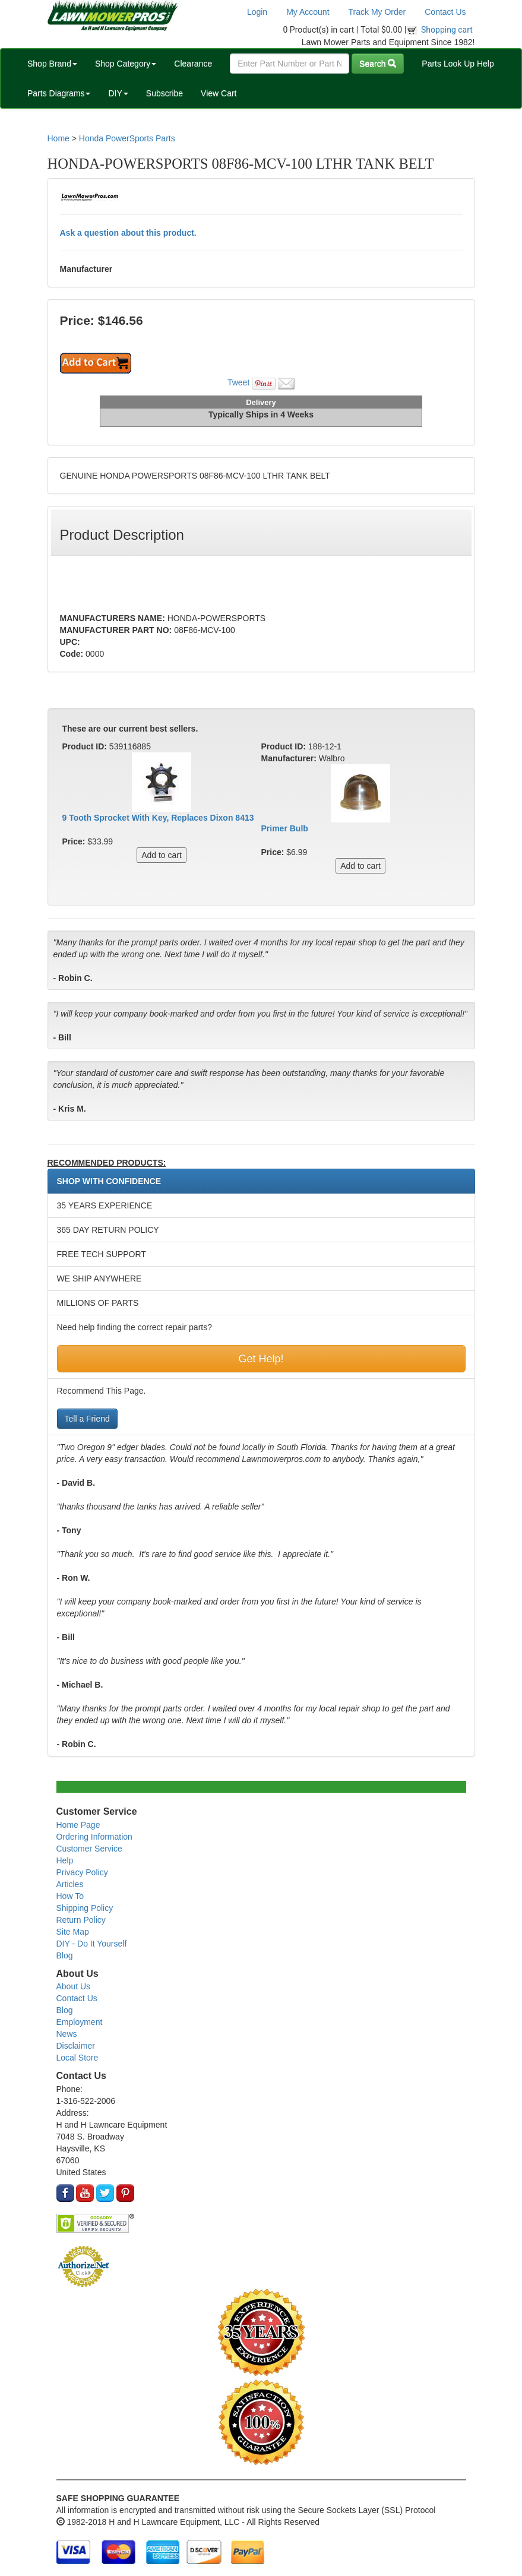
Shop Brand (52, 63)
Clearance (193, 63)
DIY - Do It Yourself (91, 1943)
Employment (79, 2022)
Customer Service (89, 1848)
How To (70, 1896)
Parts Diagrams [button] (58, 93)
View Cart (218, 93)
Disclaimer (75, 2045)
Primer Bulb (284, 828)
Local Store (77, 2057)
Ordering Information (94, 1836)
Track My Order (377, 12)
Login (257, 12)
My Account (307, 12)
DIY (118, 93)
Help (65, 1860)
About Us (73, 1986)
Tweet (238, 382)
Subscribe (164, 93)
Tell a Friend (87, 1418)
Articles (70, 1884)
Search (377, 63)
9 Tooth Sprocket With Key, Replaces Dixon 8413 (158, 817)
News (66, 2034)
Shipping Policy (84, 1908)
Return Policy (81, 1920)
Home (58, 138)
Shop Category (125, 63)
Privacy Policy (82, 1872)
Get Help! (260, 1359)
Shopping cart (447, 29)
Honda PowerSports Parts (127, 138)
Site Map (72, 1931)
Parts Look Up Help (457, 63)
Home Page (78, 1825)
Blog (64, 1955)
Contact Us (445, 12)
